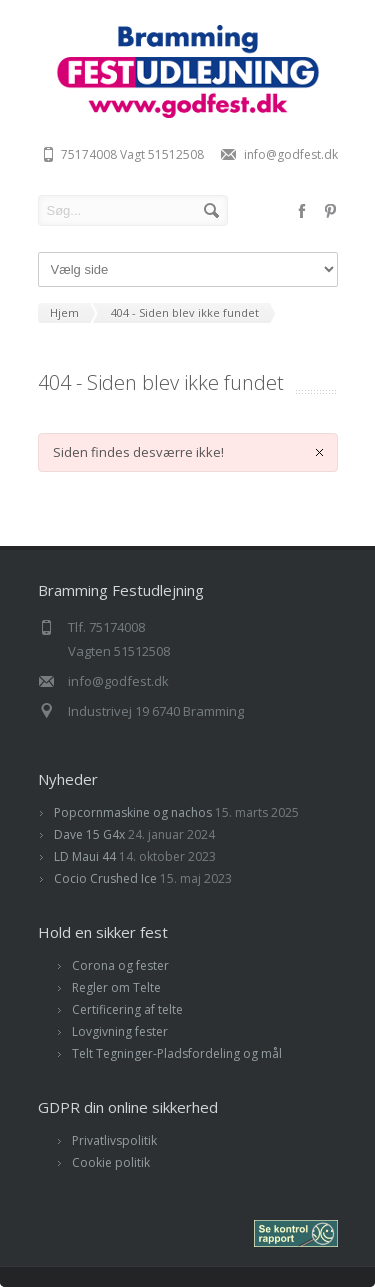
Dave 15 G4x (89, 834)
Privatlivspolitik (114, 1140)
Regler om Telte (116, 987)
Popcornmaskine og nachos (133, 812)
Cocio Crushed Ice (105, 878)
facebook (302, 211)
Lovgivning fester (120, 1031)
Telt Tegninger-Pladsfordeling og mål (177, 1053)
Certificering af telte (127, 1009)
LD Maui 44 (85, 856)
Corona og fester (120, 965)
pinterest (330, 211)
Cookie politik (111, 1162)
